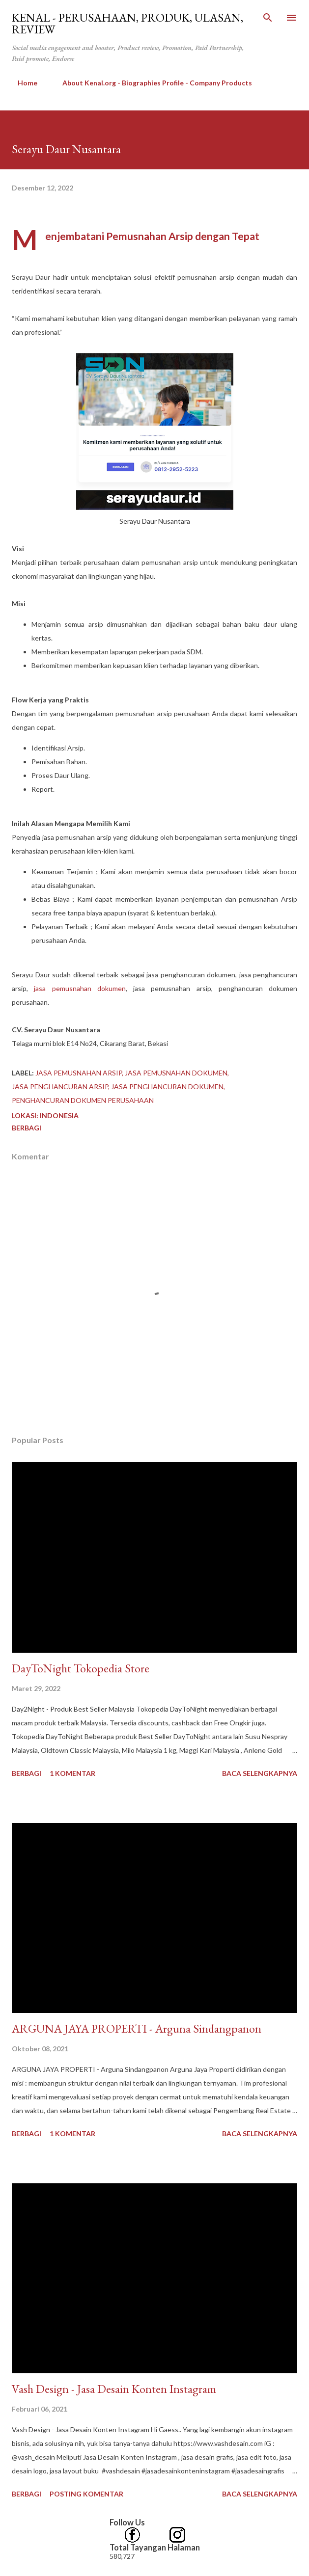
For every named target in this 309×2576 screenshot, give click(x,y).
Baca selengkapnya (259, 1773)
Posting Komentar (86, 2494)
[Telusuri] (268, 18)
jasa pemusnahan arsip (78, 1073)
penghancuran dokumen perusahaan (83, 1100)
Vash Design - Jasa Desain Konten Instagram (114, 2388)
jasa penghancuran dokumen (167, 1086)
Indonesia (59, 1115)
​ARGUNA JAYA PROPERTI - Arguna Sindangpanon (136, 2028)
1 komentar (72, 1773)
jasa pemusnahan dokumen (80, 988)
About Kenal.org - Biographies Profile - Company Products (151, 83)
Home (21, 83)
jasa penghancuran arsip (60, 1086)
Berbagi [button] (26, 1128)
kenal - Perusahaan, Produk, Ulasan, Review (127, 23)
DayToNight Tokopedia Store (80, 1668)
